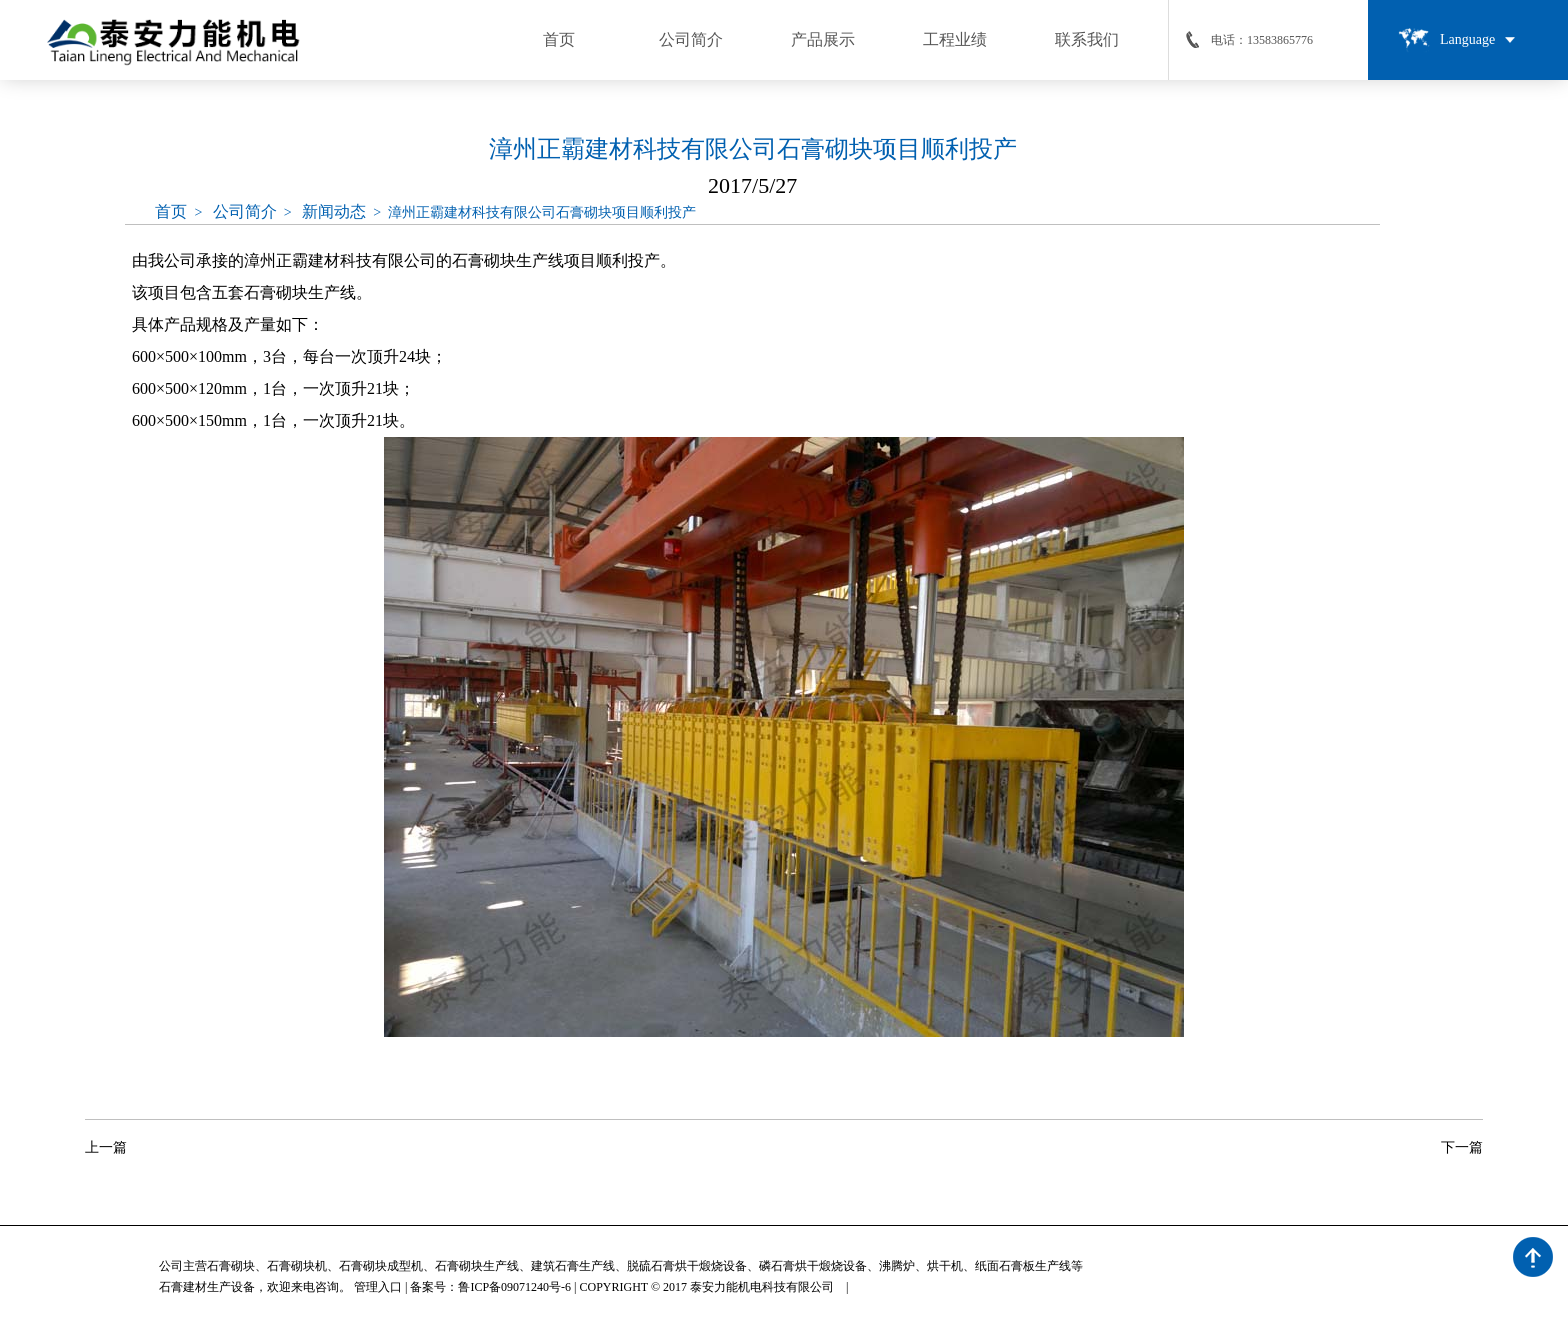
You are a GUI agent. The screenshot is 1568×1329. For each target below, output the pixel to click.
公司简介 (245, 211)
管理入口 (378, 1287)
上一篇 (106, 1147)
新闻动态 (334, 211)
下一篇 (1462, 1147)
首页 (171, 211)
